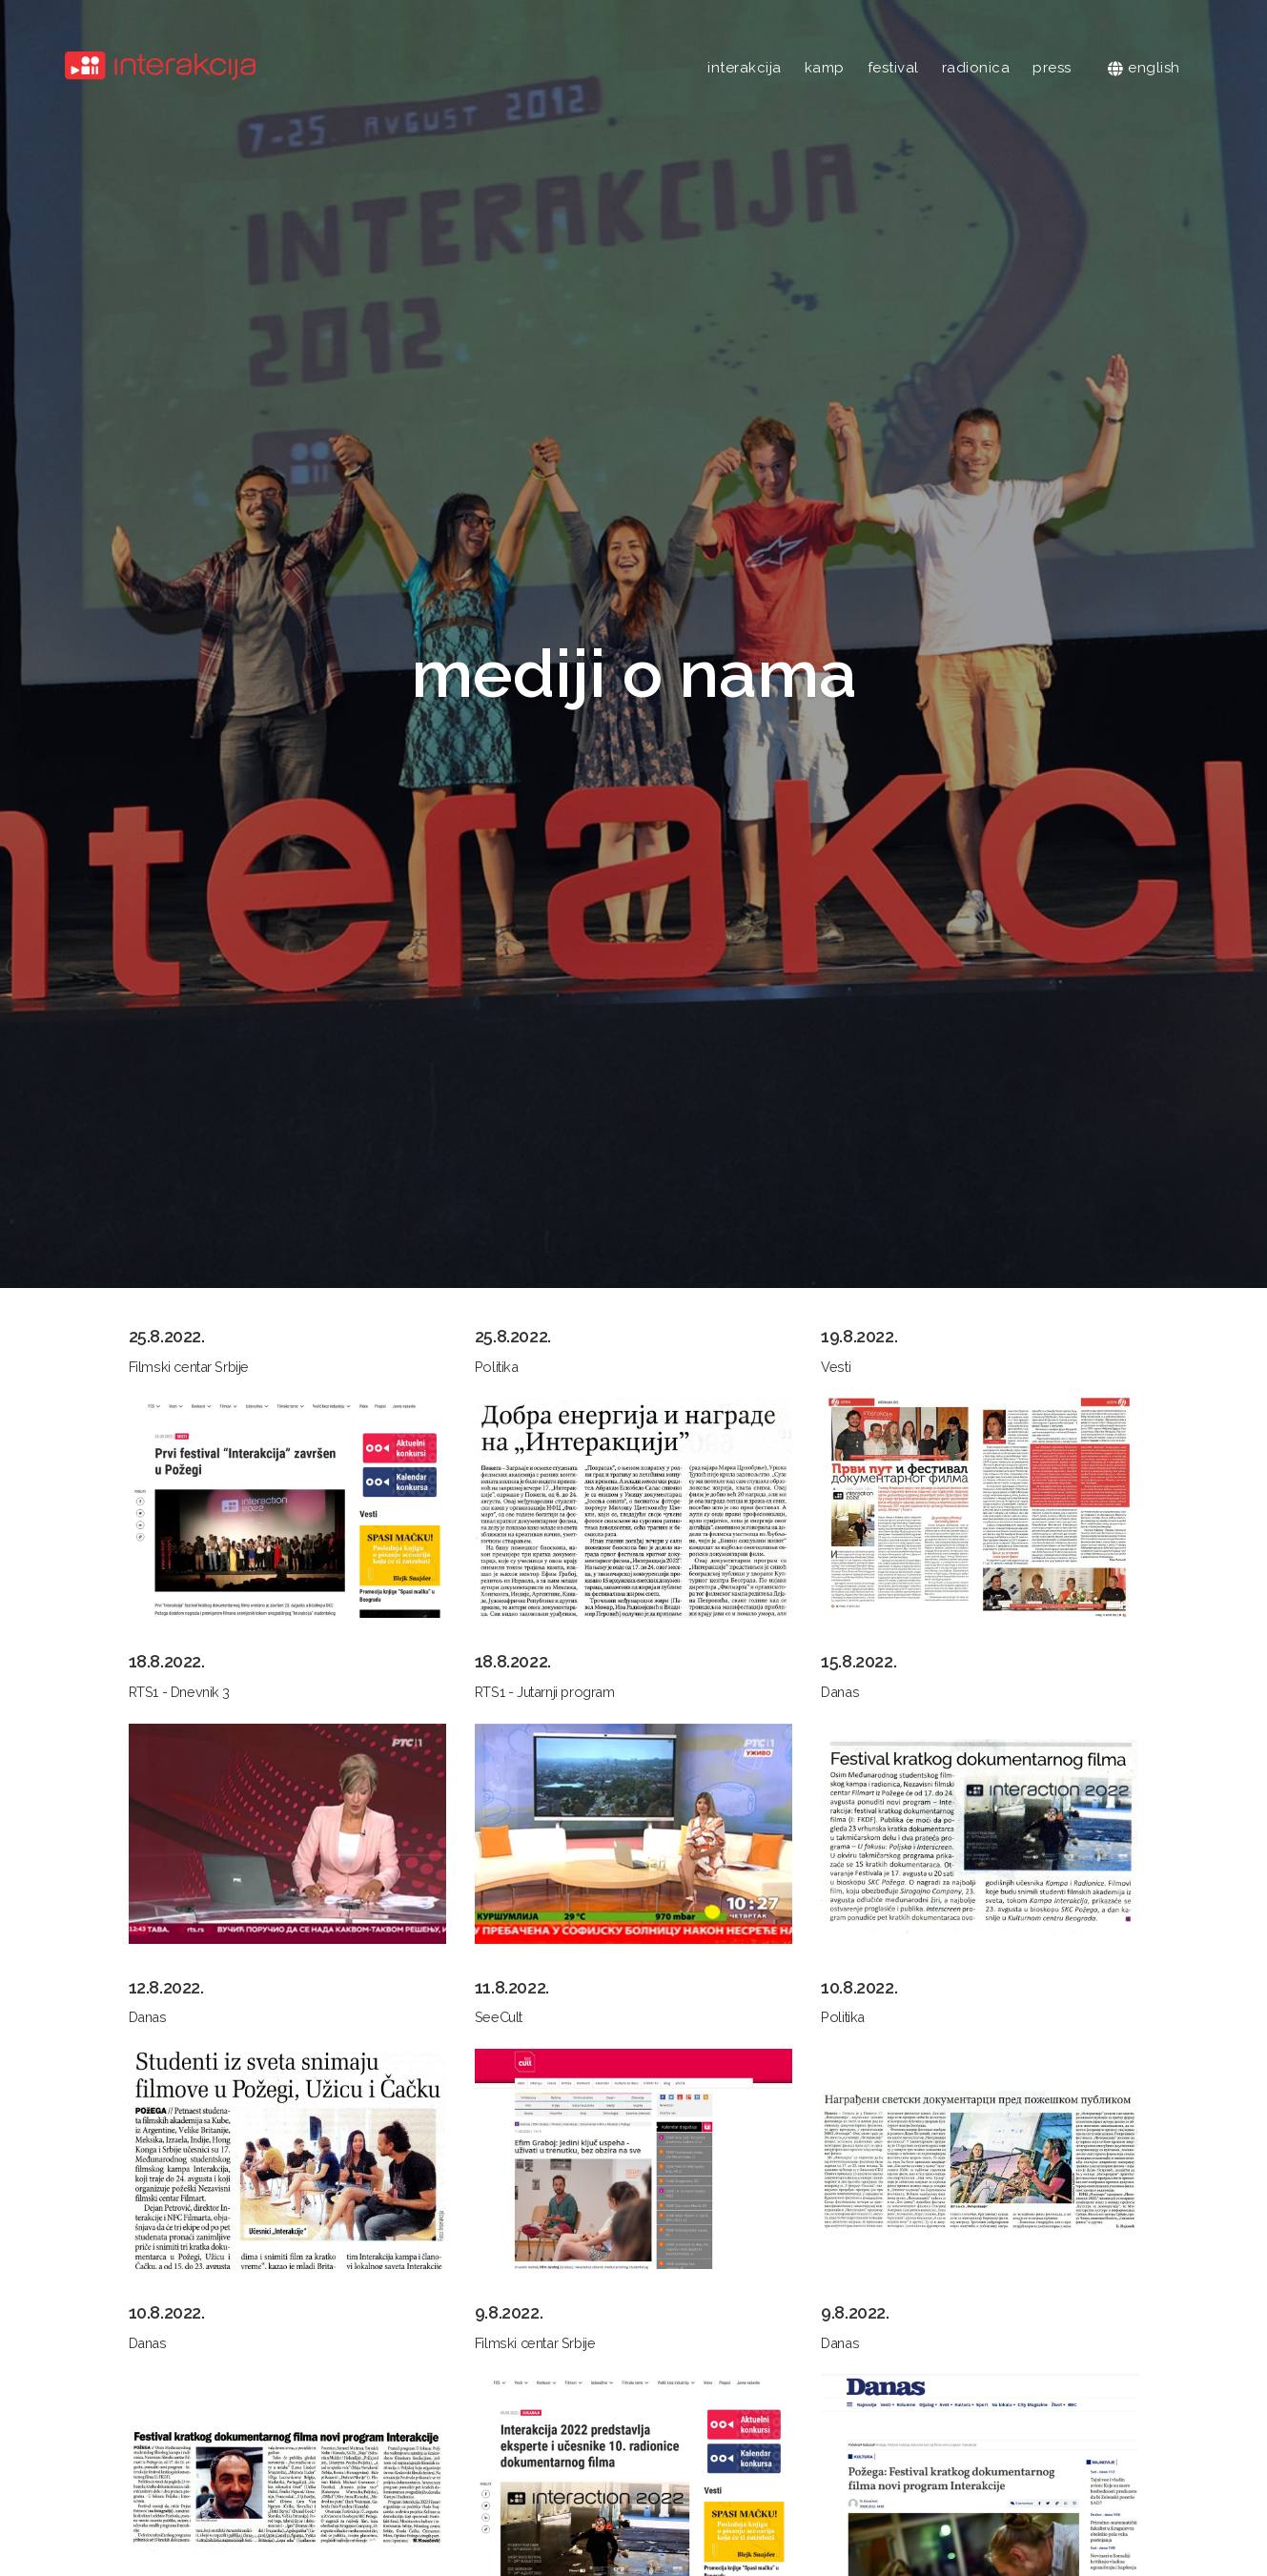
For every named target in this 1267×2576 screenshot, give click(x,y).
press (1052, 67)
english (1144, 67)
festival (893, 67)
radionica (976, 67)
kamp (825, 67)
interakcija (744, 67)
